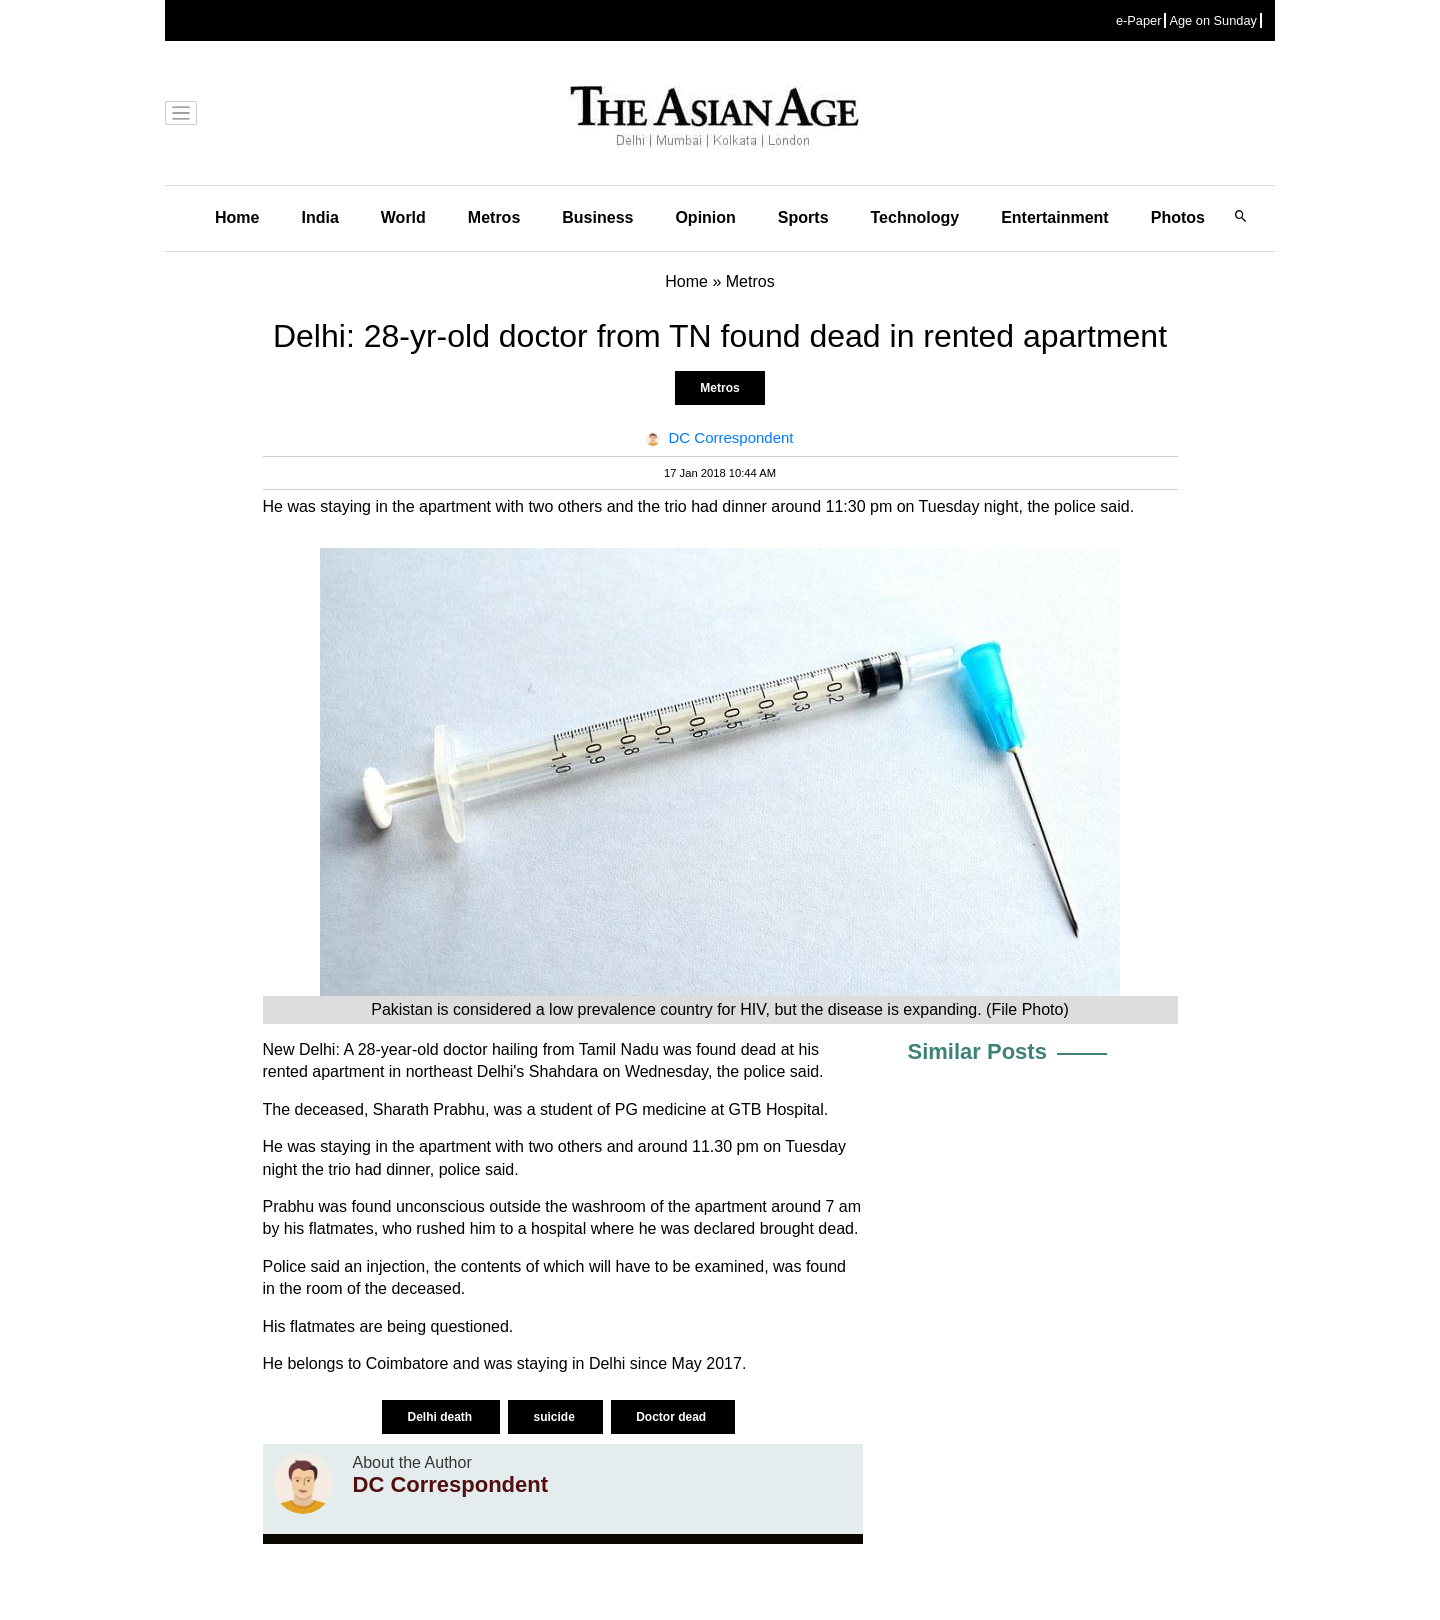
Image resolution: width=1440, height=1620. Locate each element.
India (319, 217)
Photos (1178, 217)
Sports (803, 217)
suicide (555, 1417)
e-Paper (1139, 20)
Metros (494, 217)
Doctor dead (672, 1417)
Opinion (705, 217)
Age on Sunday (1213, 20)
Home (237, 217)
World (403, 217)
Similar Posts (977, 1051)
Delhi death (441, 1417)
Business (597, 217)
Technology (915, 217)
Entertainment (1055, 217)
